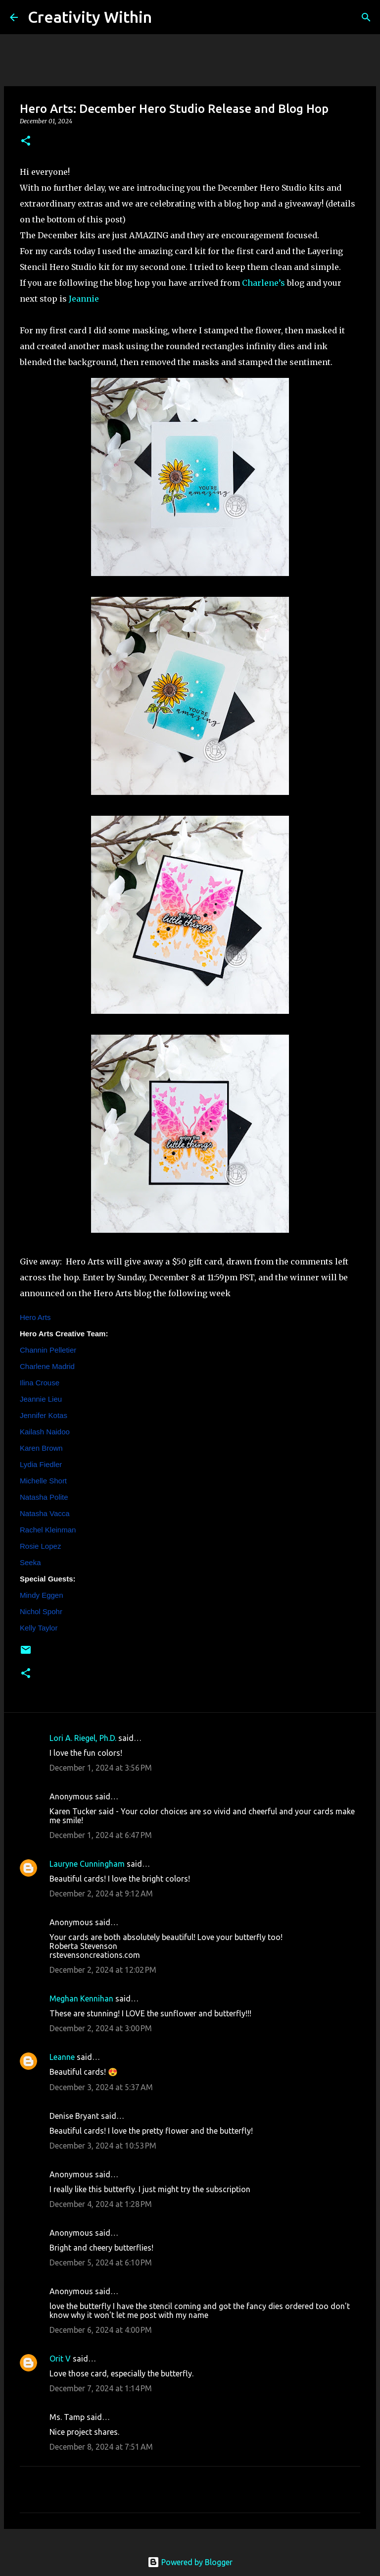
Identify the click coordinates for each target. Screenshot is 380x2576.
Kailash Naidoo (45, 1431)
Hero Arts (35, 1317)
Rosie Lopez (40, 1546)
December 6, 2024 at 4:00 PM (100, 2329)
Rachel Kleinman (48, 1529)
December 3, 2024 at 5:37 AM (101, 2087)
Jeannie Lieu (41, 1399)
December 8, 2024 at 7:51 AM (101, 2446)
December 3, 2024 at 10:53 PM (102, 2145)
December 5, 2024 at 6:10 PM (100, 2262)
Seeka (30, 1562)
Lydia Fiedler (41, 1464)
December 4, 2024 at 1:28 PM (100, 2204)
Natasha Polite (44, 1497)
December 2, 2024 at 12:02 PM (102, 1969)
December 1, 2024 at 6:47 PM (100, 1835)
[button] (26, 141)
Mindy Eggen (41, 1595)
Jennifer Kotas (43, 1415)
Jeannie (84, 299)
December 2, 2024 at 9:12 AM (101, 1893)
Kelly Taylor (38, 1628)
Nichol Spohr (41, 1611)
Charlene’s (263, 283)
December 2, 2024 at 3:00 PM (100, 2028)
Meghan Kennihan (81, 1998)
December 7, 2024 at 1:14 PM (100, 2388)
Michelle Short (43, 1480)
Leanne (62, 2056)
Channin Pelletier (48, 1350)
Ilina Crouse (39, 1382)
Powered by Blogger (190, 2562)
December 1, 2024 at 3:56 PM (100, 1767)
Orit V (60, 2358)
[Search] (166, 17)
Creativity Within (90, 17)
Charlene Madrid (47, 1366)
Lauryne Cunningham (87, 1863)
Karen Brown (41, 1448)
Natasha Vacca (45, 1513)
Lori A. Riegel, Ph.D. (82, 1738)
